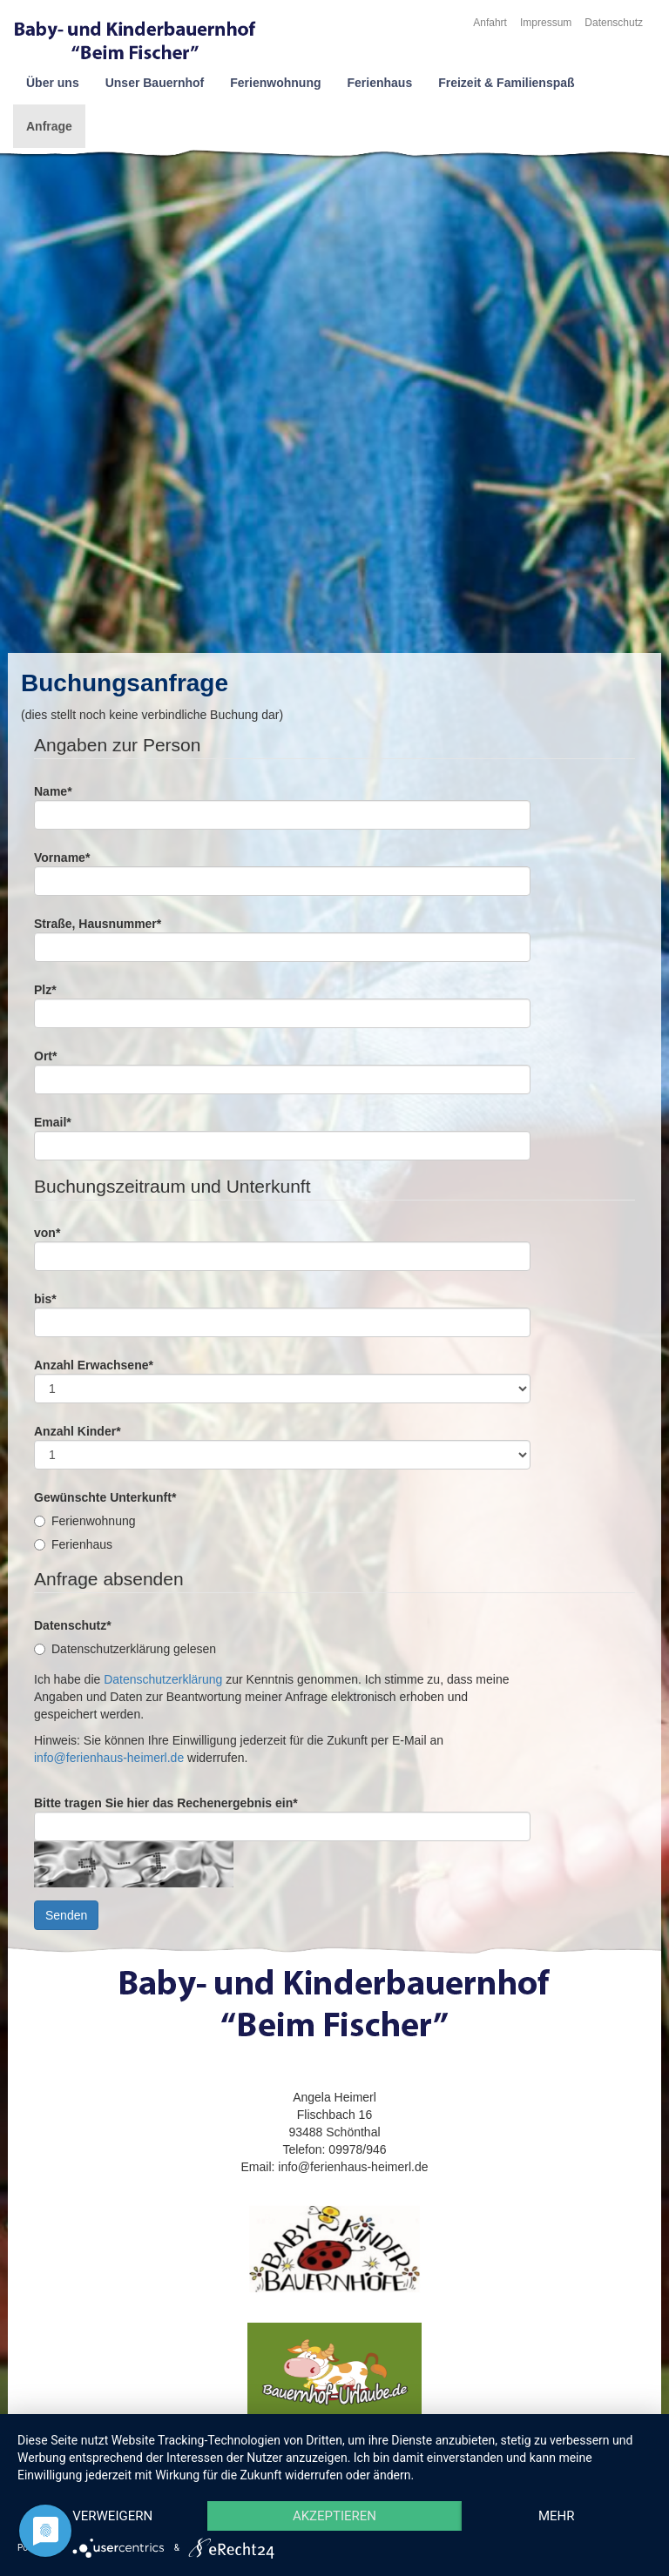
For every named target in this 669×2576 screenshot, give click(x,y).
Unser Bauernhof (155, 83)
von (47, 1233)
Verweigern (112, 2516)
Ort (45, 1056)
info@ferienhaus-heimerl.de (109, 1758)
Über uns (52, 83)
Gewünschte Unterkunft (105, 1497)
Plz (45, 990)
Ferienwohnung (275, 83)
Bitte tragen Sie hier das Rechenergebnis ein (166, 1803)
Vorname (62, 857)
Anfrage (49, 126)
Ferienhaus (379, 83)
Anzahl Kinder (77, 1431)
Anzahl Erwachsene (93, 1365)
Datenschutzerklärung (163, 1679)
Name (53, 791)
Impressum (545, 23)
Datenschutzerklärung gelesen (125, 1649)
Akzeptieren (334, 2516)
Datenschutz (614, 23)
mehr (556, 2516)
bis (45, 1299)
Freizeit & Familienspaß (506, 83)
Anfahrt (490, 23)
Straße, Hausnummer (97, 924)
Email (52, 1122)
